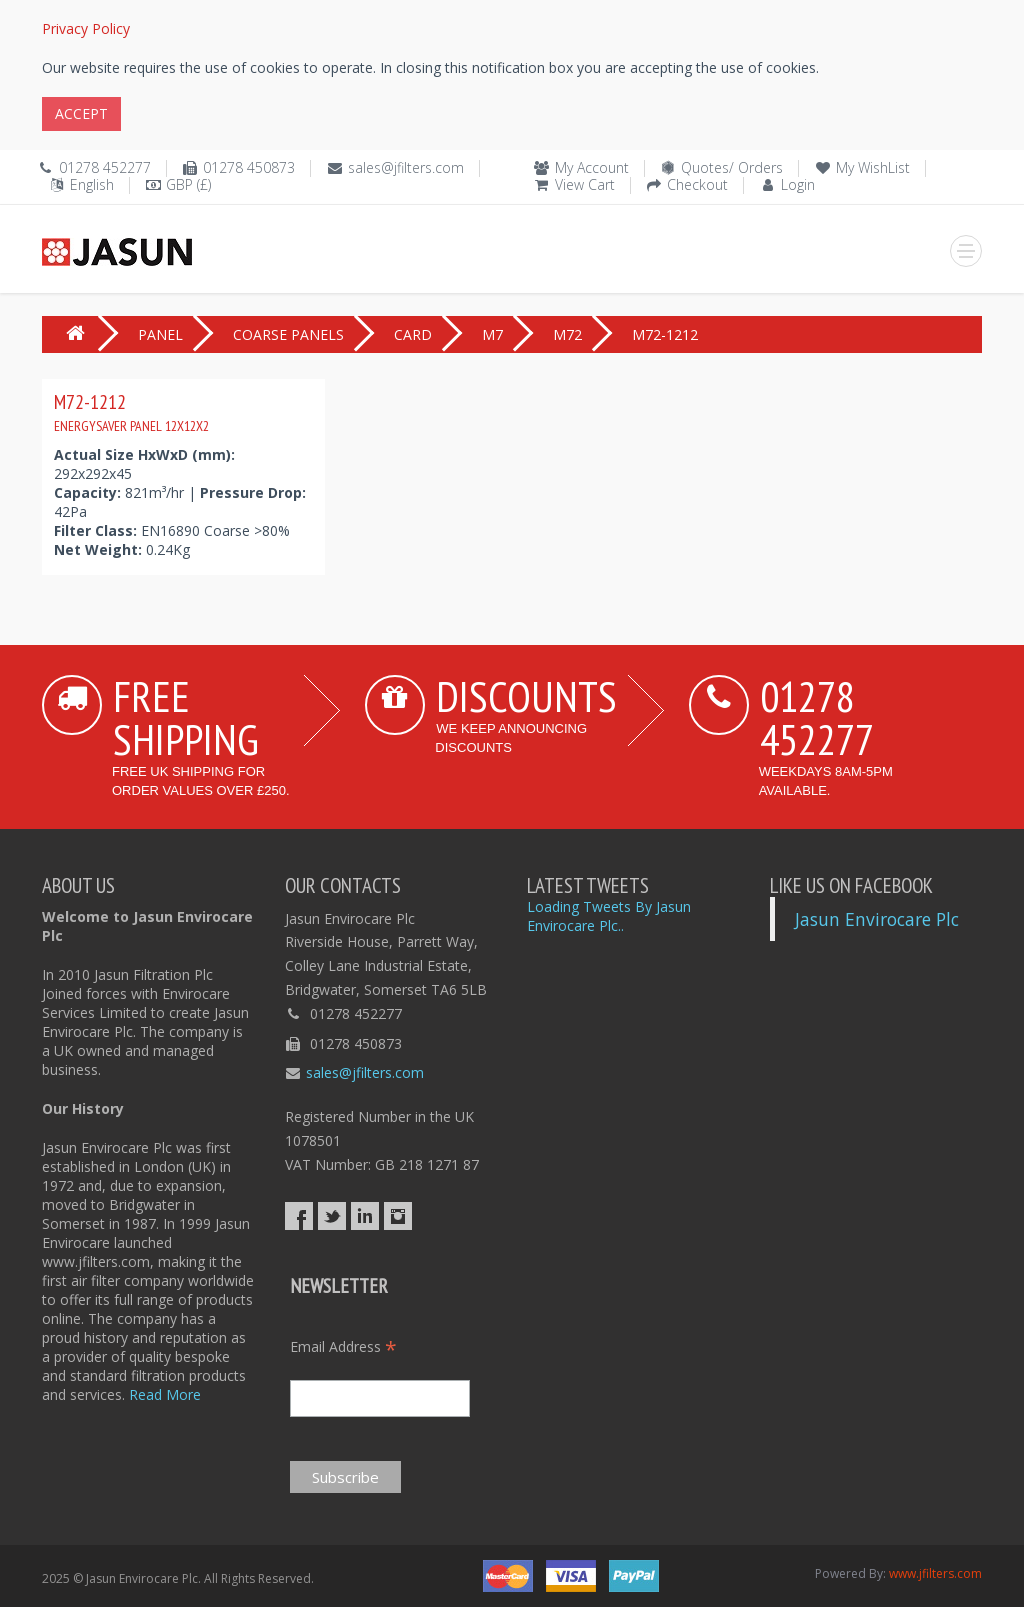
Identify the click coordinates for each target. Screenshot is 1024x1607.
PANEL (160, 334)
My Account (592, 167)
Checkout (697, 184)
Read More (165, 1394)
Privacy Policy (86, 28)
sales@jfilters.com (406, 167)
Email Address (343, 1346)
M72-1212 (131, 412)
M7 (492, 334)
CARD (413, 334)
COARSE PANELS (288, 334)
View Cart (585, 184)
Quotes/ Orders (732, 167)
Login (798, 184)
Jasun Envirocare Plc (877, 919)
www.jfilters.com (935, 1573)
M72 (567, 334)
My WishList (873, 167)
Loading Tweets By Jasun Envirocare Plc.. (609, 916)
